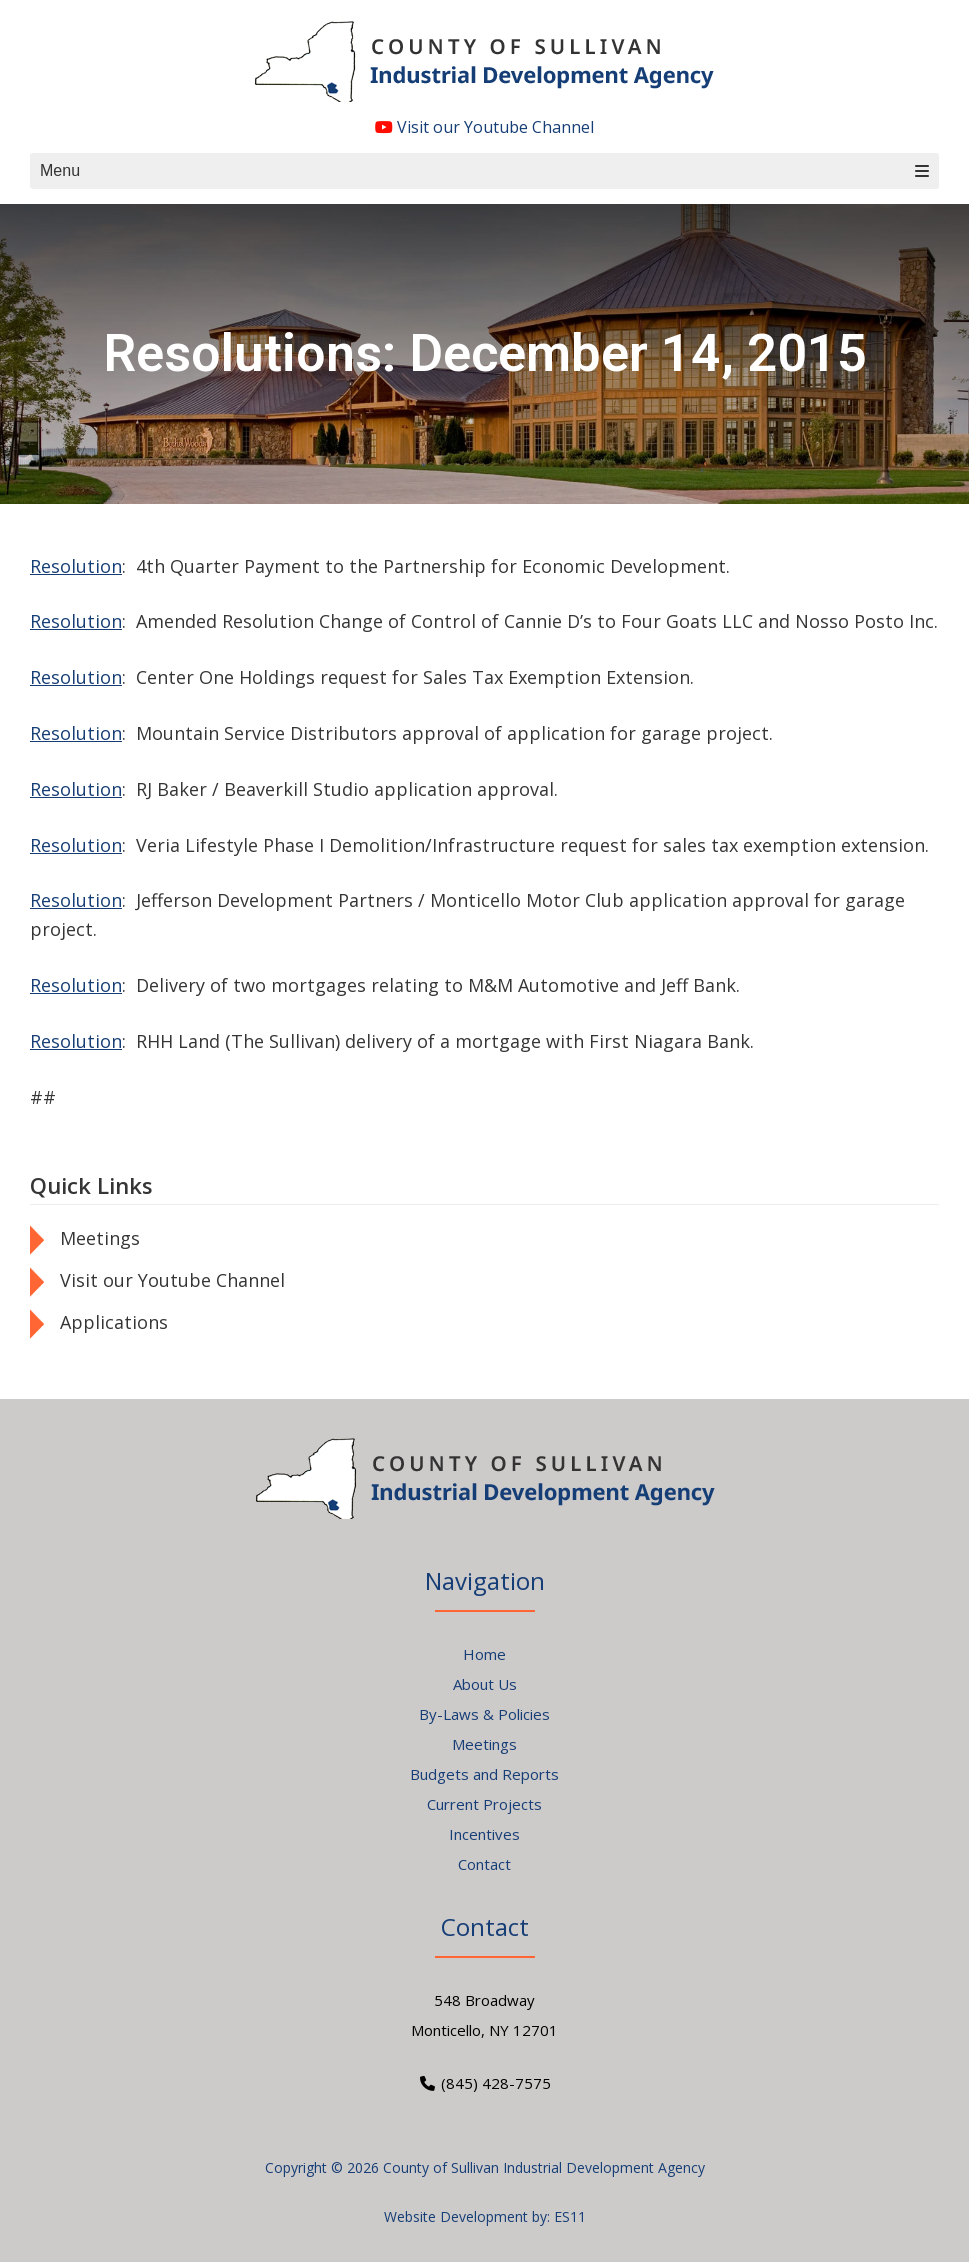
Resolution (76, 566)
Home (484, 1654)
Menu (484, 170)
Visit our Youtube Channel (484, 127)
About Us (485, 1684)
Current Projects (484, 1804)
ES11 (570, 2216)
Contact (484, 1864)
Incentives (484, 1834)
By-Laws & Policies (484, 1714)
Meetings (100, 1238)
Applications (114, 1322)
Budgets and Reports (484, 1774)
